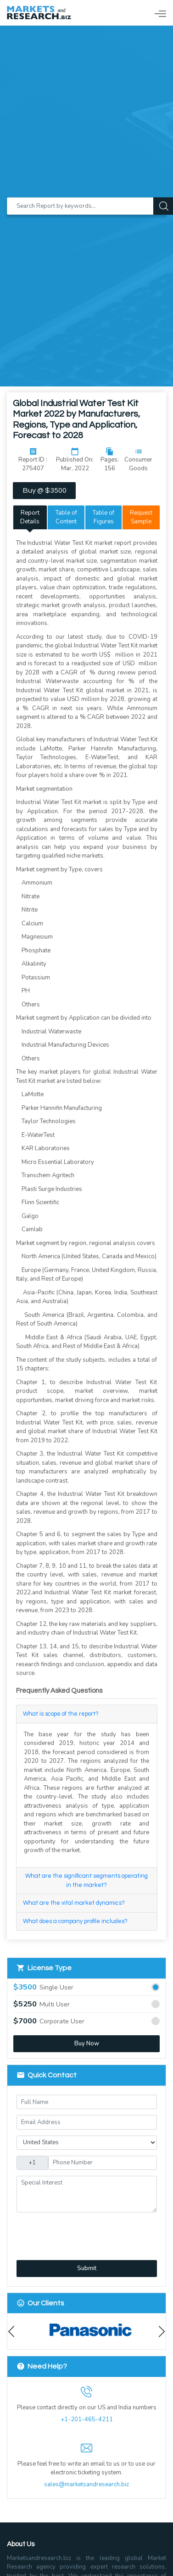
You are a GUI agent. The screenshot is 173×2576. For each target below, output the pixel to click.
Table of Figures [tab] (103, 517)
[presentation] (65, 2231)
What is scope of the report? (61, 1714)
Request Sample (141, 517)
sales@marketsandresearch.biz (86, 2484)
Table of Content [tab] (66, 517)
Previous (14, 2332)
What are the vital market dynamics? (74, 1903)
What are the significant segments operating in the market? (86, 1880)
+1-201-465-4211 (87, 2419)
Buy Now (86, 2043)
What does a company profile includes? (75, 1921)
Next (159, 2332)
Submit (86, 2268)
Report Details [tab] (29, 517)
